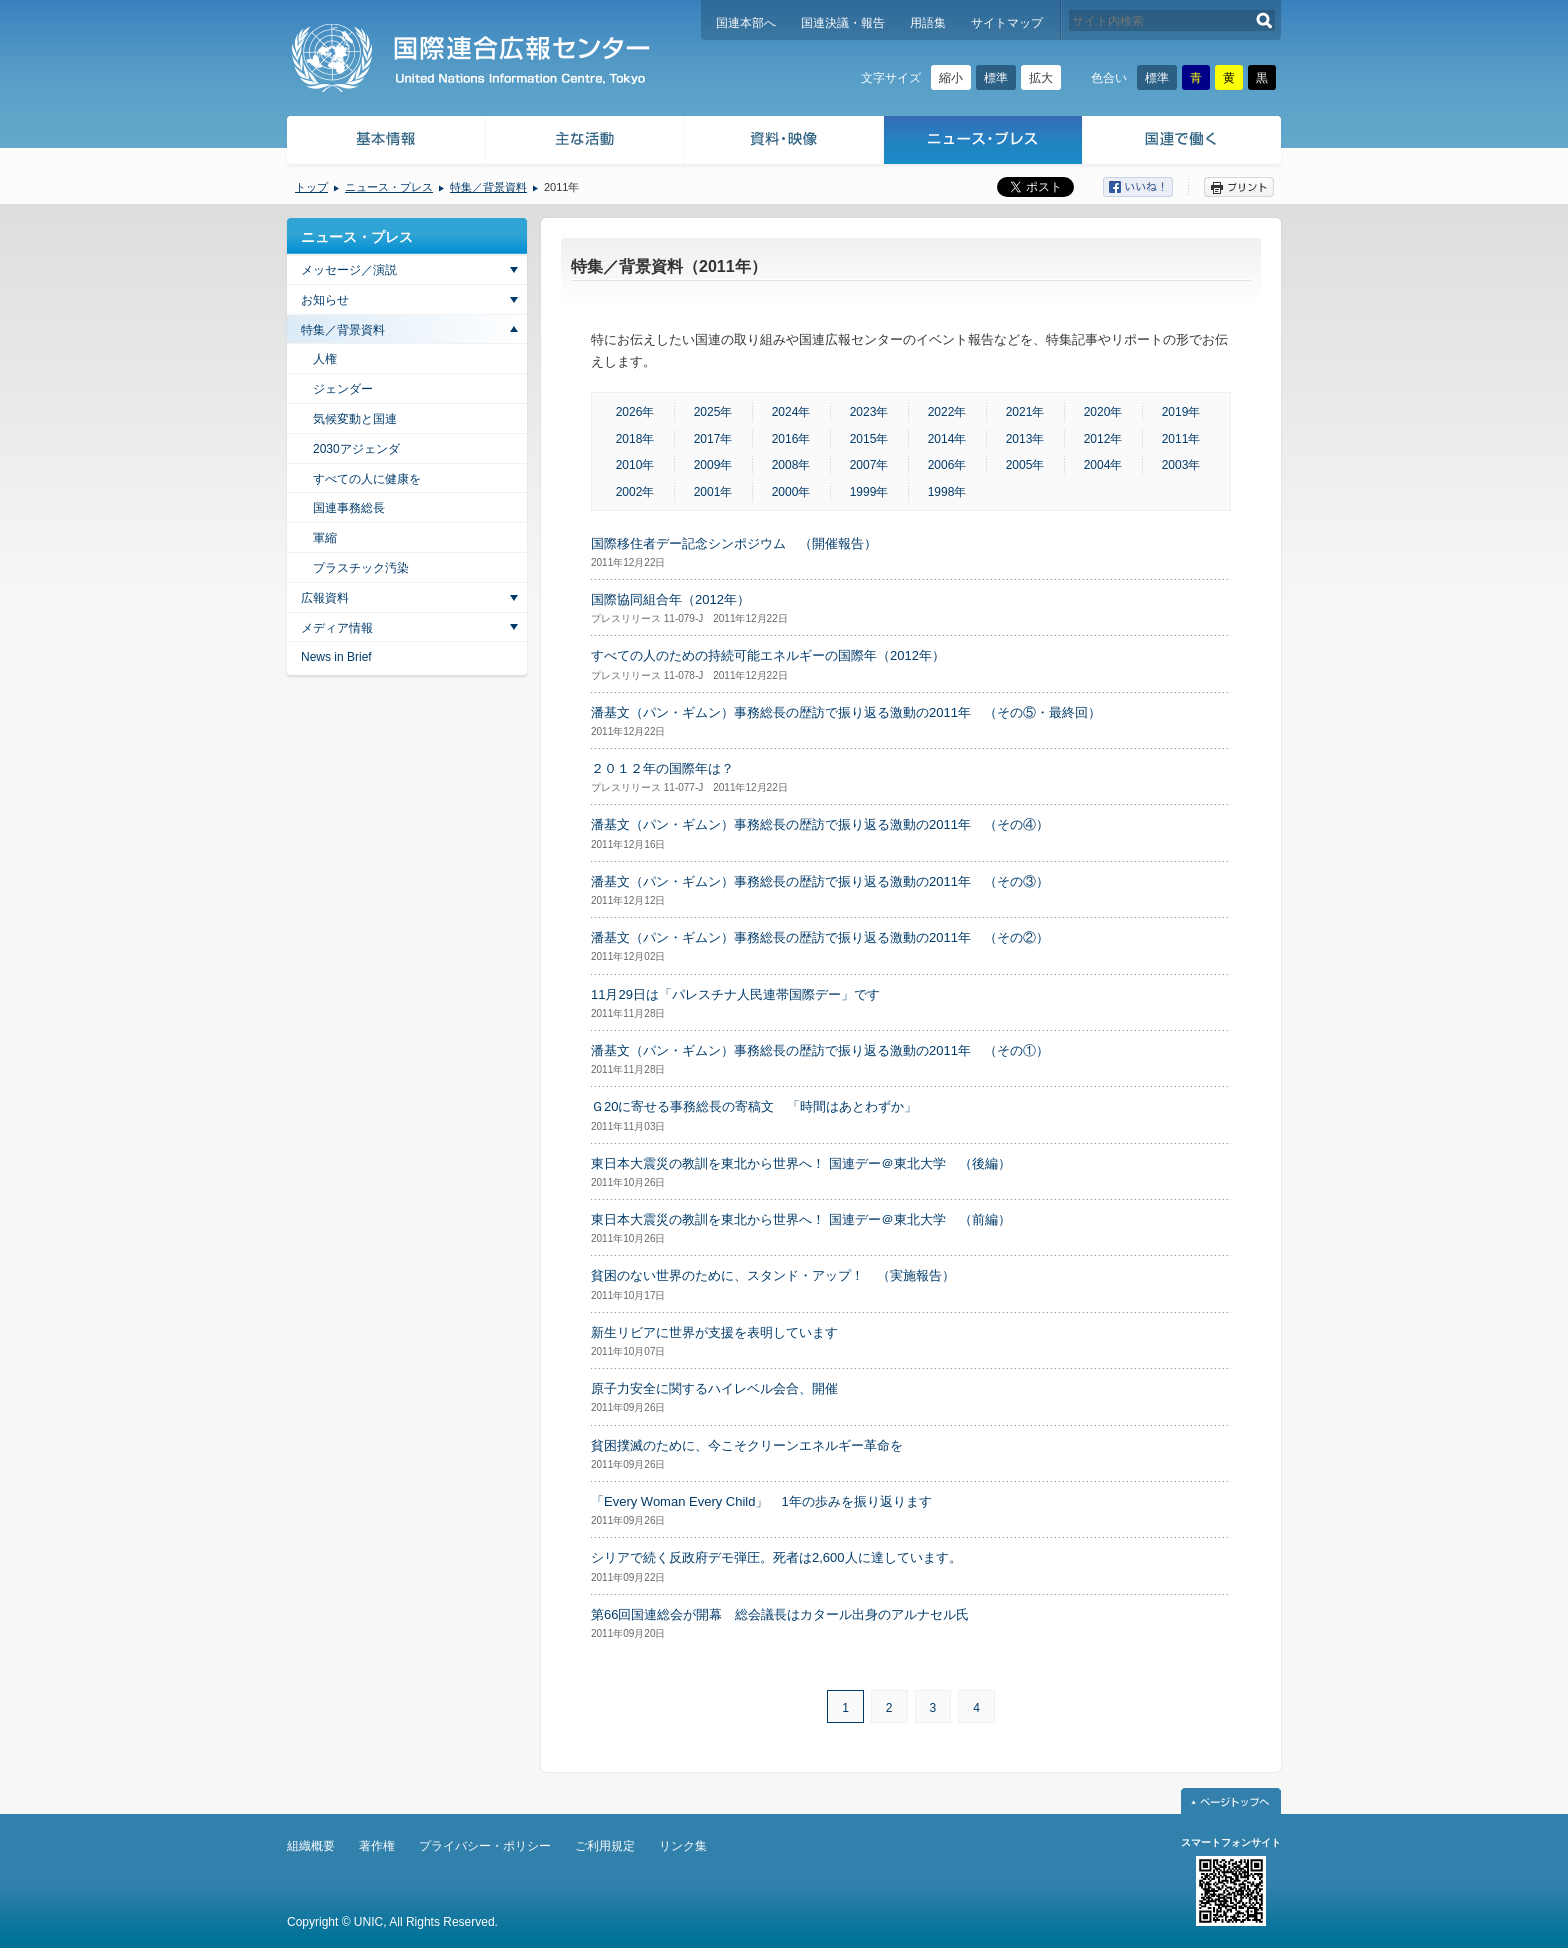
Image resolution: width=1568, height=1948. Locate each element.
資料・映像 (784, 142)
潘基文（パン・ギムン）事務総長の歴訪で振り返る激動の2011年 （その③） (820, 881)
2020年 (1103, 412)
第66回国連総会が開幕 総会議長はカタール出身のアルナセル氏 (780, 1614)
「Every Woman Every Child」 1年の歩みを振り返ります (761, 1501)
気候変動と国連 (355, 419)
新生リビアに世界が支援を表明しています (714, 1332)
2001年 (713, 492)
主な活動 (585, 142)
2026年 (635, 412)
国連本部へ (746, 23)
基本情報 (385, 142)
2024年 (791, 412)
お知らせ (325, 300)
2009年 (713, 465)
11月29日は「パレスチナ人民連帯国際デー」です (735, 994)
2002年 (635, 492)
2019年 (1181, 412)
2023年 (869, 412)
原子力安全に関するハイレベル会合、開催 (714, 1388)
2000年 (791, 492)
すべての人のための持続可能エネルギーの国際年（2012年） (768, 655)
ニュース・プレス (983, 142)
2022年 (947, 412)
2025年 (713, 412)
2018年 (635, 439)
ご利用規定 (605, 1846)
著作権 (377, 1846)
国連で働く (1183, 142)
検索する (1264, 20)
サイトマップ (1007, 23)
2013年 (1025, 439)
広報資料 (325, 598)
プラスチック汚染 (361, 568)
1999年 (869, 492)
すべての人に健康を (367, 479)
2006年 (947, 465)
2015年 (869, 439)
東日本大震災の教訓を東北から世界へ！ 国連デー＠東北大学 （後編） (801, 1163)
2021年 (1025, 412)
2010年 (635, 465)
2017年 (713, 439)
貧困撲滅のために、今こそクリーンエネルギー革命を (747, 1445)
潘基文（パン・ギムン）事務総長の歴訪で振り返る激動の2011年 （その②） (820, 937)
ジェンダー (343, 389)
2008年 (791, 465)
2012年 (1103, 439)
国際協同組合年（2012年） (670, 599)
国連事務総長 (349, 508)
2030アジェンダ (356, 449)
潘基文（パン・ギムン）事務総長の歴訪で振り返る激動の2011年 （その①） (820, 1050)
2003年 (1181, 465)
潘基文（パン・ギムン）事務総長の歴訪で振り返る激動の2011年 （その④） (820, 824)
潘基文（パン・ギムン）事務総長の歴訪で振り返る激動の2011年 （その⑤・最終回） (846, 712)
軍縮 (325, 538)
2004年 (1103, 465)
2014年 (947, 439)
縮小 (951, 78)
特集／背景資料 (488, 187)
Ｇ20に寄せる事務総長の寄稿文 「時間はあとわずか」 (754, 1106)
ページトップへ (1231, 1801)
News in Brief (336, 657)
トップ (311, 187)
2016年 (791, 439)
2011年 (1181, 439)
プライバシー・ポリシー (485, 1846)
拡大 (1041, 78)
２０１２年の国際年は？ (662, 768)
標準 (996, 78)
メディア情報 (337, 628)
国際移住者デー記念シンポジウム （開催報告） (734, 543)
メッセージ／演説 (349, 270)
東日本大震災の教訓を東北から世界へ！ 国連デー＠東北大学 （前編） (801, 1219)
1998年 (947, 492)
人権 (325, 359)
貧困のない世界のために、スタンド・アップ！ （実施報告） (773, 1275)
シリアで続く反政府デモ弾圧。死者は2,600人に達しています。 (776, 1557)
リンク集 (683, 1846)
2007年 (869, 465)
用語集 (928, 23)
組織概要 (311, 1846)
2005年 (1025, 465)
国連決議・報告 (843, 23)
